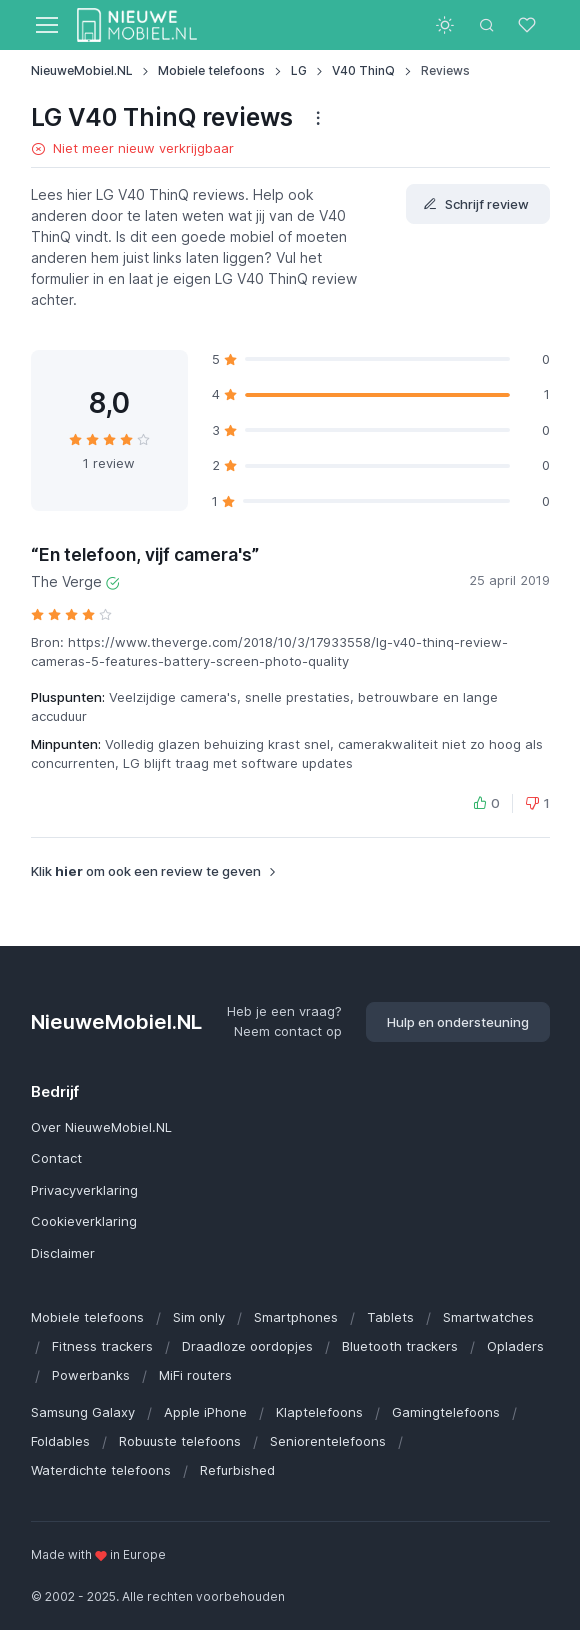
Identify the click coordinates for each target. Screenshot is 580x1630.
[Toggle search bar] (487, 25)
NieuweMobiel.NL (82, 70)
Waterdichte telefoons (101, 1470)
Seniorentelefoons (328, 1441)
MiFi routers (195, 1375)
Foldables (60, 1441)
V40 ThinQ (363, 70)
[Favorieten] (529, 25)
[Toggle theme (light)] (445, 25)
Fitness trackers (102, 1346)
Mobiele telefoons (211, 70)
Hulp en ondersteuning (458, 1022)
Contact (56, 1158)
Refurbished (237, 1470)
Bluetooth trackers (400, 1346)
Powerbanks (91, 1375)
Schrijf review (476, 204)
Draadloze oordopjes (247, 1346)
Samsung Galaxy (83, 1412)
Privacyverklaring (84, 1190)
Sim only (199, 1317)
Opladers (515, 1346)
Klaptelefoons (319, 1412)
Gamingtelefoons (446, 1412)
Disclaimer (63, 1253)
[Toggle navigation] (46, 25)
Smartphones (296, 1317)
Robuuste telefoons (180, 1441)
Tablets (390, 1317)
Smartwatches (488, 1317)
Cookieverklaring (84, 1221)
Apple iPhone (205, 1412)
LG (299, 70)
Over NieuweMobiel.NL (101, 1127)
